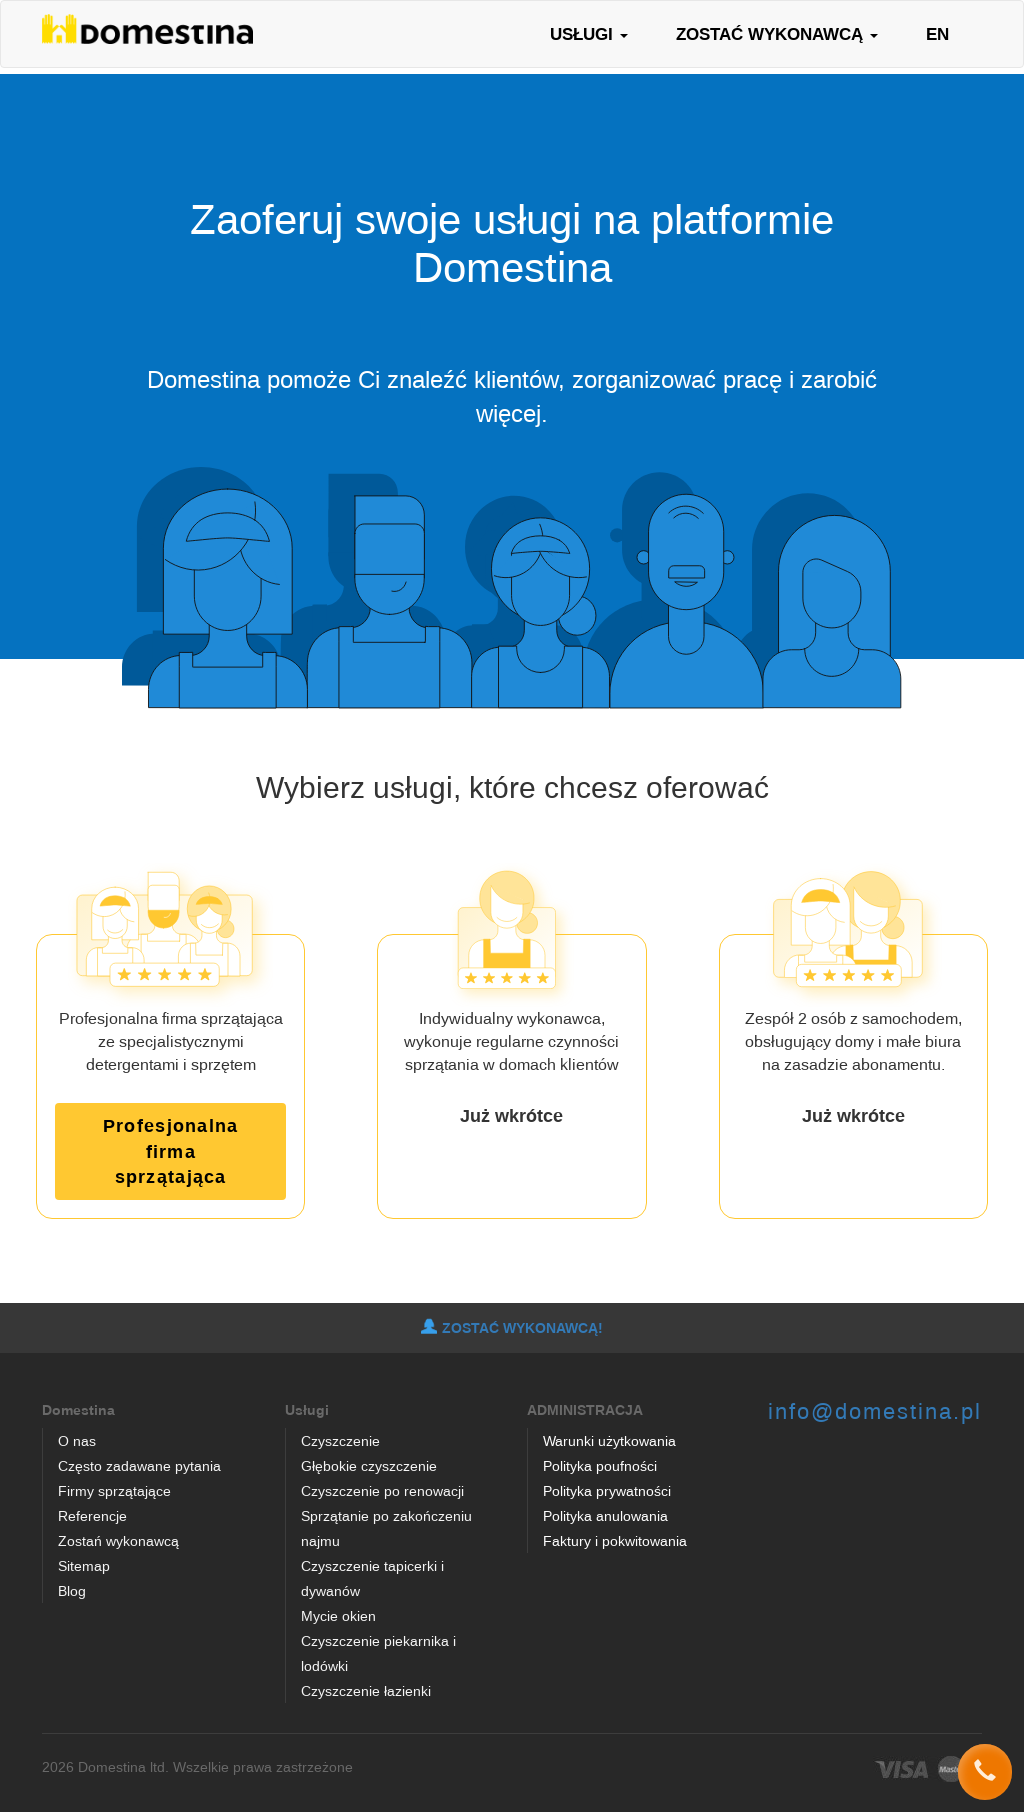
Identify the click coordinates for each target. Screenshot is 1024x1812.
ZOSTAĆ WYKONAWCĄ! (512, 1328)
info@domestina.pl (875, 1410)
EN (937, 33)
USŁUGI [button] (589, 33)
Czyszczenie (340, 1440)
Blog (72, 1590)
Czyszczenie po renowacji (382, 1490)
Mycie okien (338, 1615)
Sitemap (84, 1565)
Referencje (92, 1515)
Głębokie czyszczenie (369, 1465)
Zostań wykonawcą (118, 1540)
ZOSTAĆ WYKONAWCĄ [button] (777, 33)
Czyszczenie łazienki (366, 1690)
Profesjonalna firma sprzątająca (170, 1150)
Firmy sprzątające (114, 1490)
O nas (77, 1440)
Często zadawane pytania (139, 1465)
